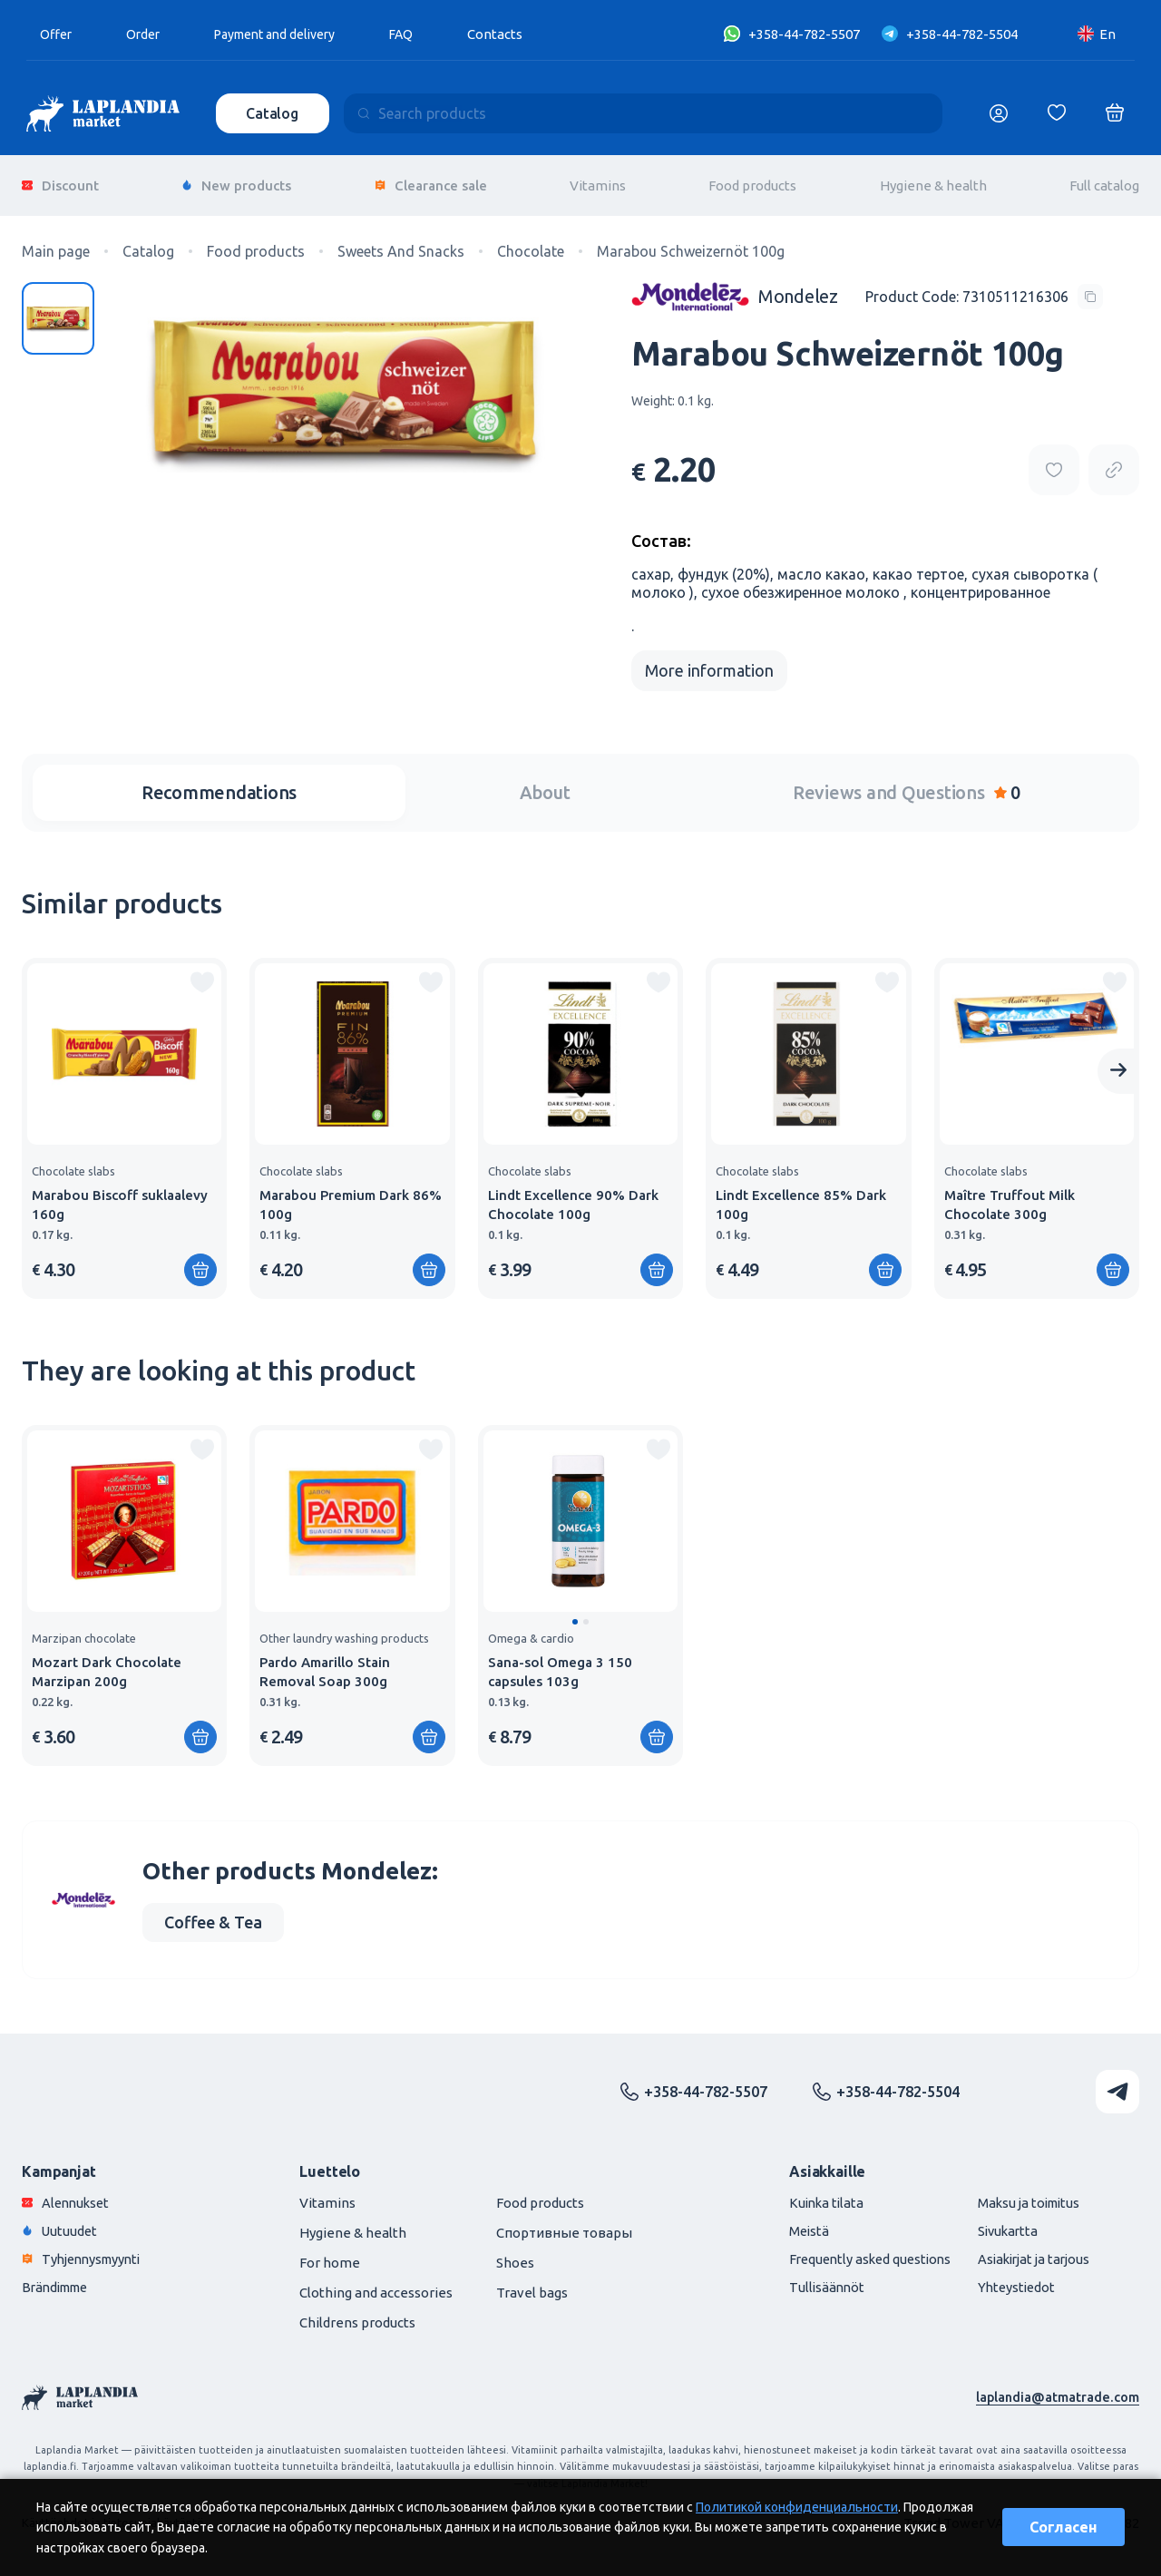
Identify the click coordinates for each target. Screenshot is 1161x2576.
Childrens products (357, 2313)
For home (329, 2253)
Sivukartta (1001, 2222)
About (545, 783)
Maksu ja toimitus (1024, 2193)
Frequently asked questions (857, 2250)
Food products (752, 181)
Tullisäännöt (811, 2278)
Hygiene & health (933, 181)
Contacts (516, 34)
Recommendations (219, 783)
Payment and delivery (287, 34)
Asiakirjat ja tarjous (1029, 2250)
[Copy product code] (984, 287)
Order (147, 34)
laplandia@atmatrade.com (1056, 2387)
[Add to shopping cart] (200, 1260)
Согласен (1063, 2527)
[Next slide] (1118, 1062)
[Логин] (999, 113)
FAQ (421, 34)
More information (709, 661)
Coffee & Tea (213, 1913)
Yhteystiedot (1010, 2278)
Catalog (274, 113)
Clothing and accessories (376, 2283)
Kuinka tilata (812, 2193)
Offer (57, 34)
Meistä (794, 2222)
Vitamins (598, 181)
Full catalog (1104, 181)
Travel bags (532, 2283)
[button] (575, 1612)
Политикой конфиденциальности (797, 2507)
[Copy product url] (1113, 460)
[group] (124, 1119)
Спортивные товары (564, 2223)
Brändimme (59, 2278)
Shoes (515, 2253)
